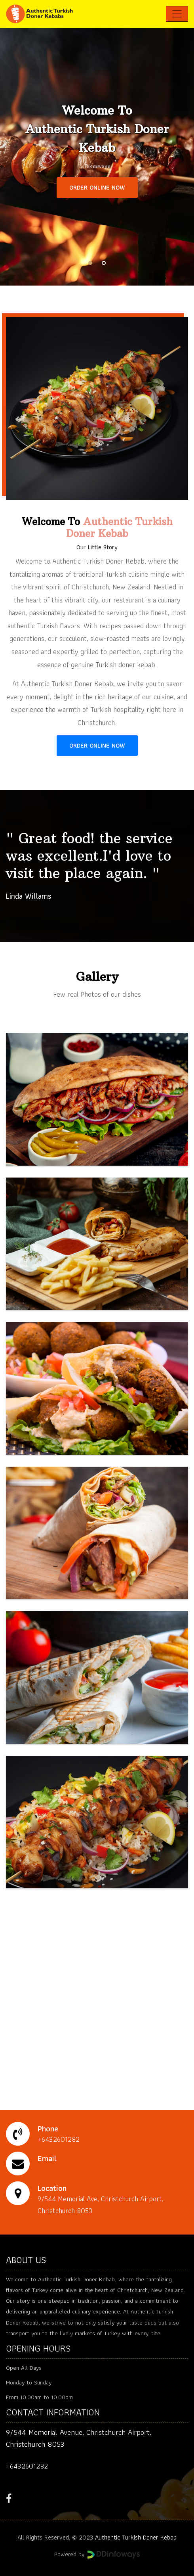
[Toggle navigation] (177, 14)
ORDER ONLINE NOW (97, 187)
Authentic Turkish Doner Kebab (136, 2537)
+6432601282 (27, 2466)
